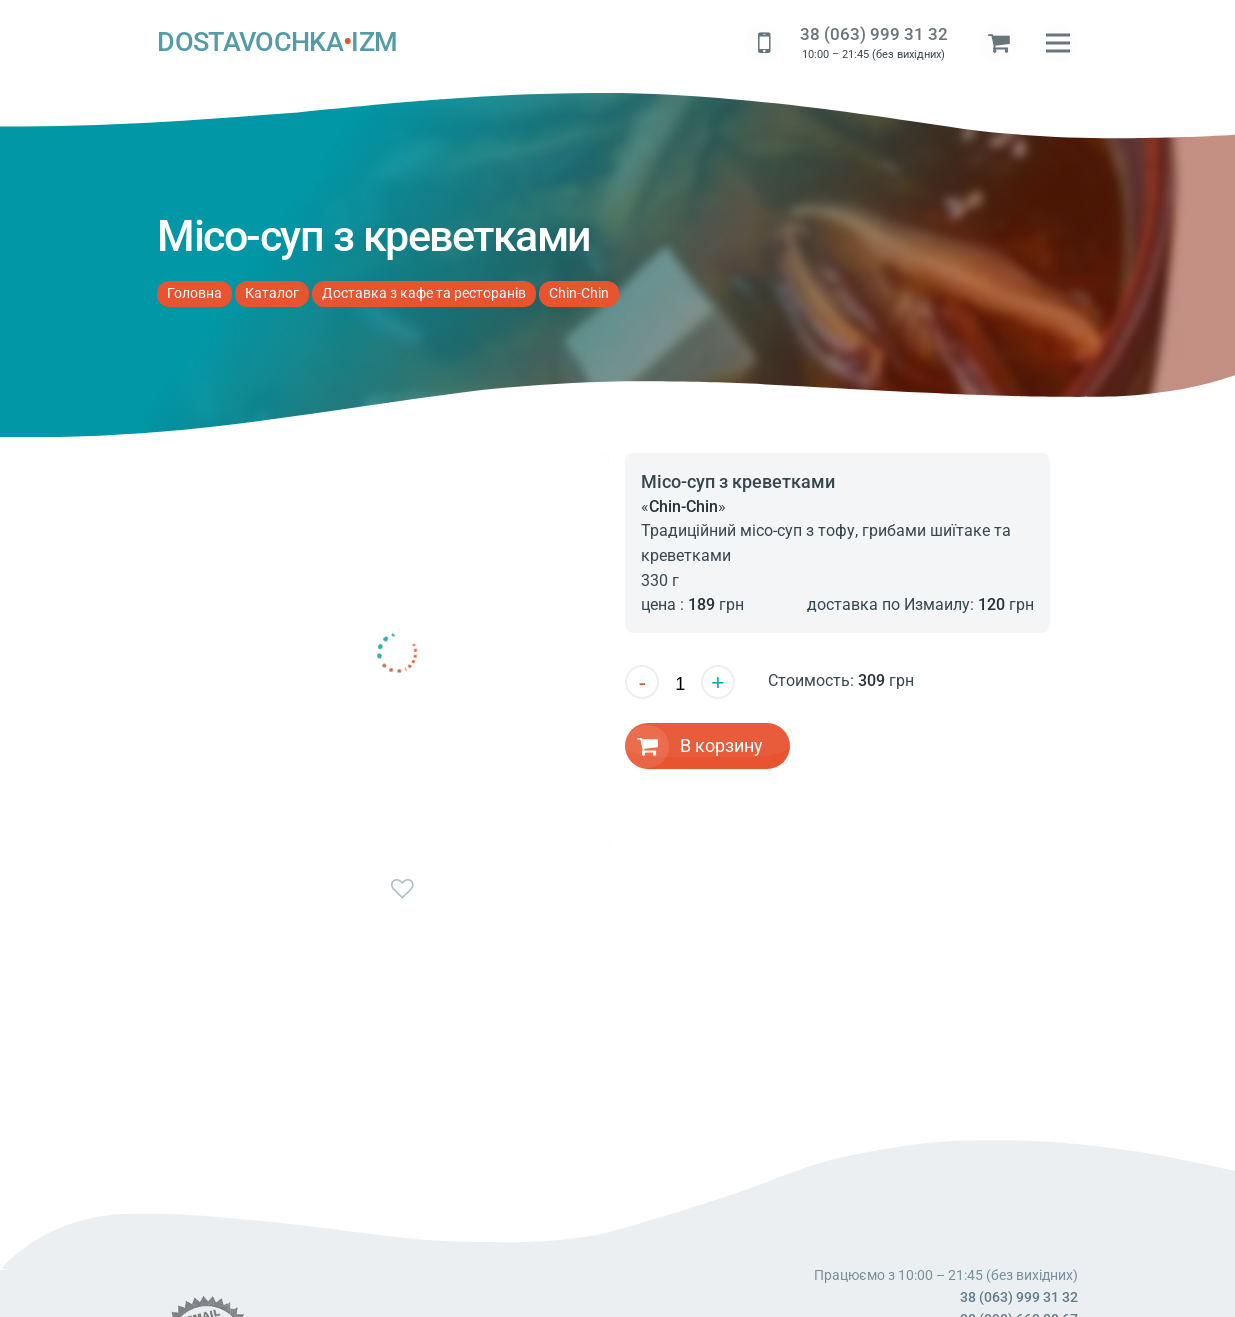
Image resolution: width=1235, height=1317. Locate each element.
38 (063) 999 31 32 (874, 34)
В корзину (721, 745)
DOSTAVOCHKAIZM (277, 43)
